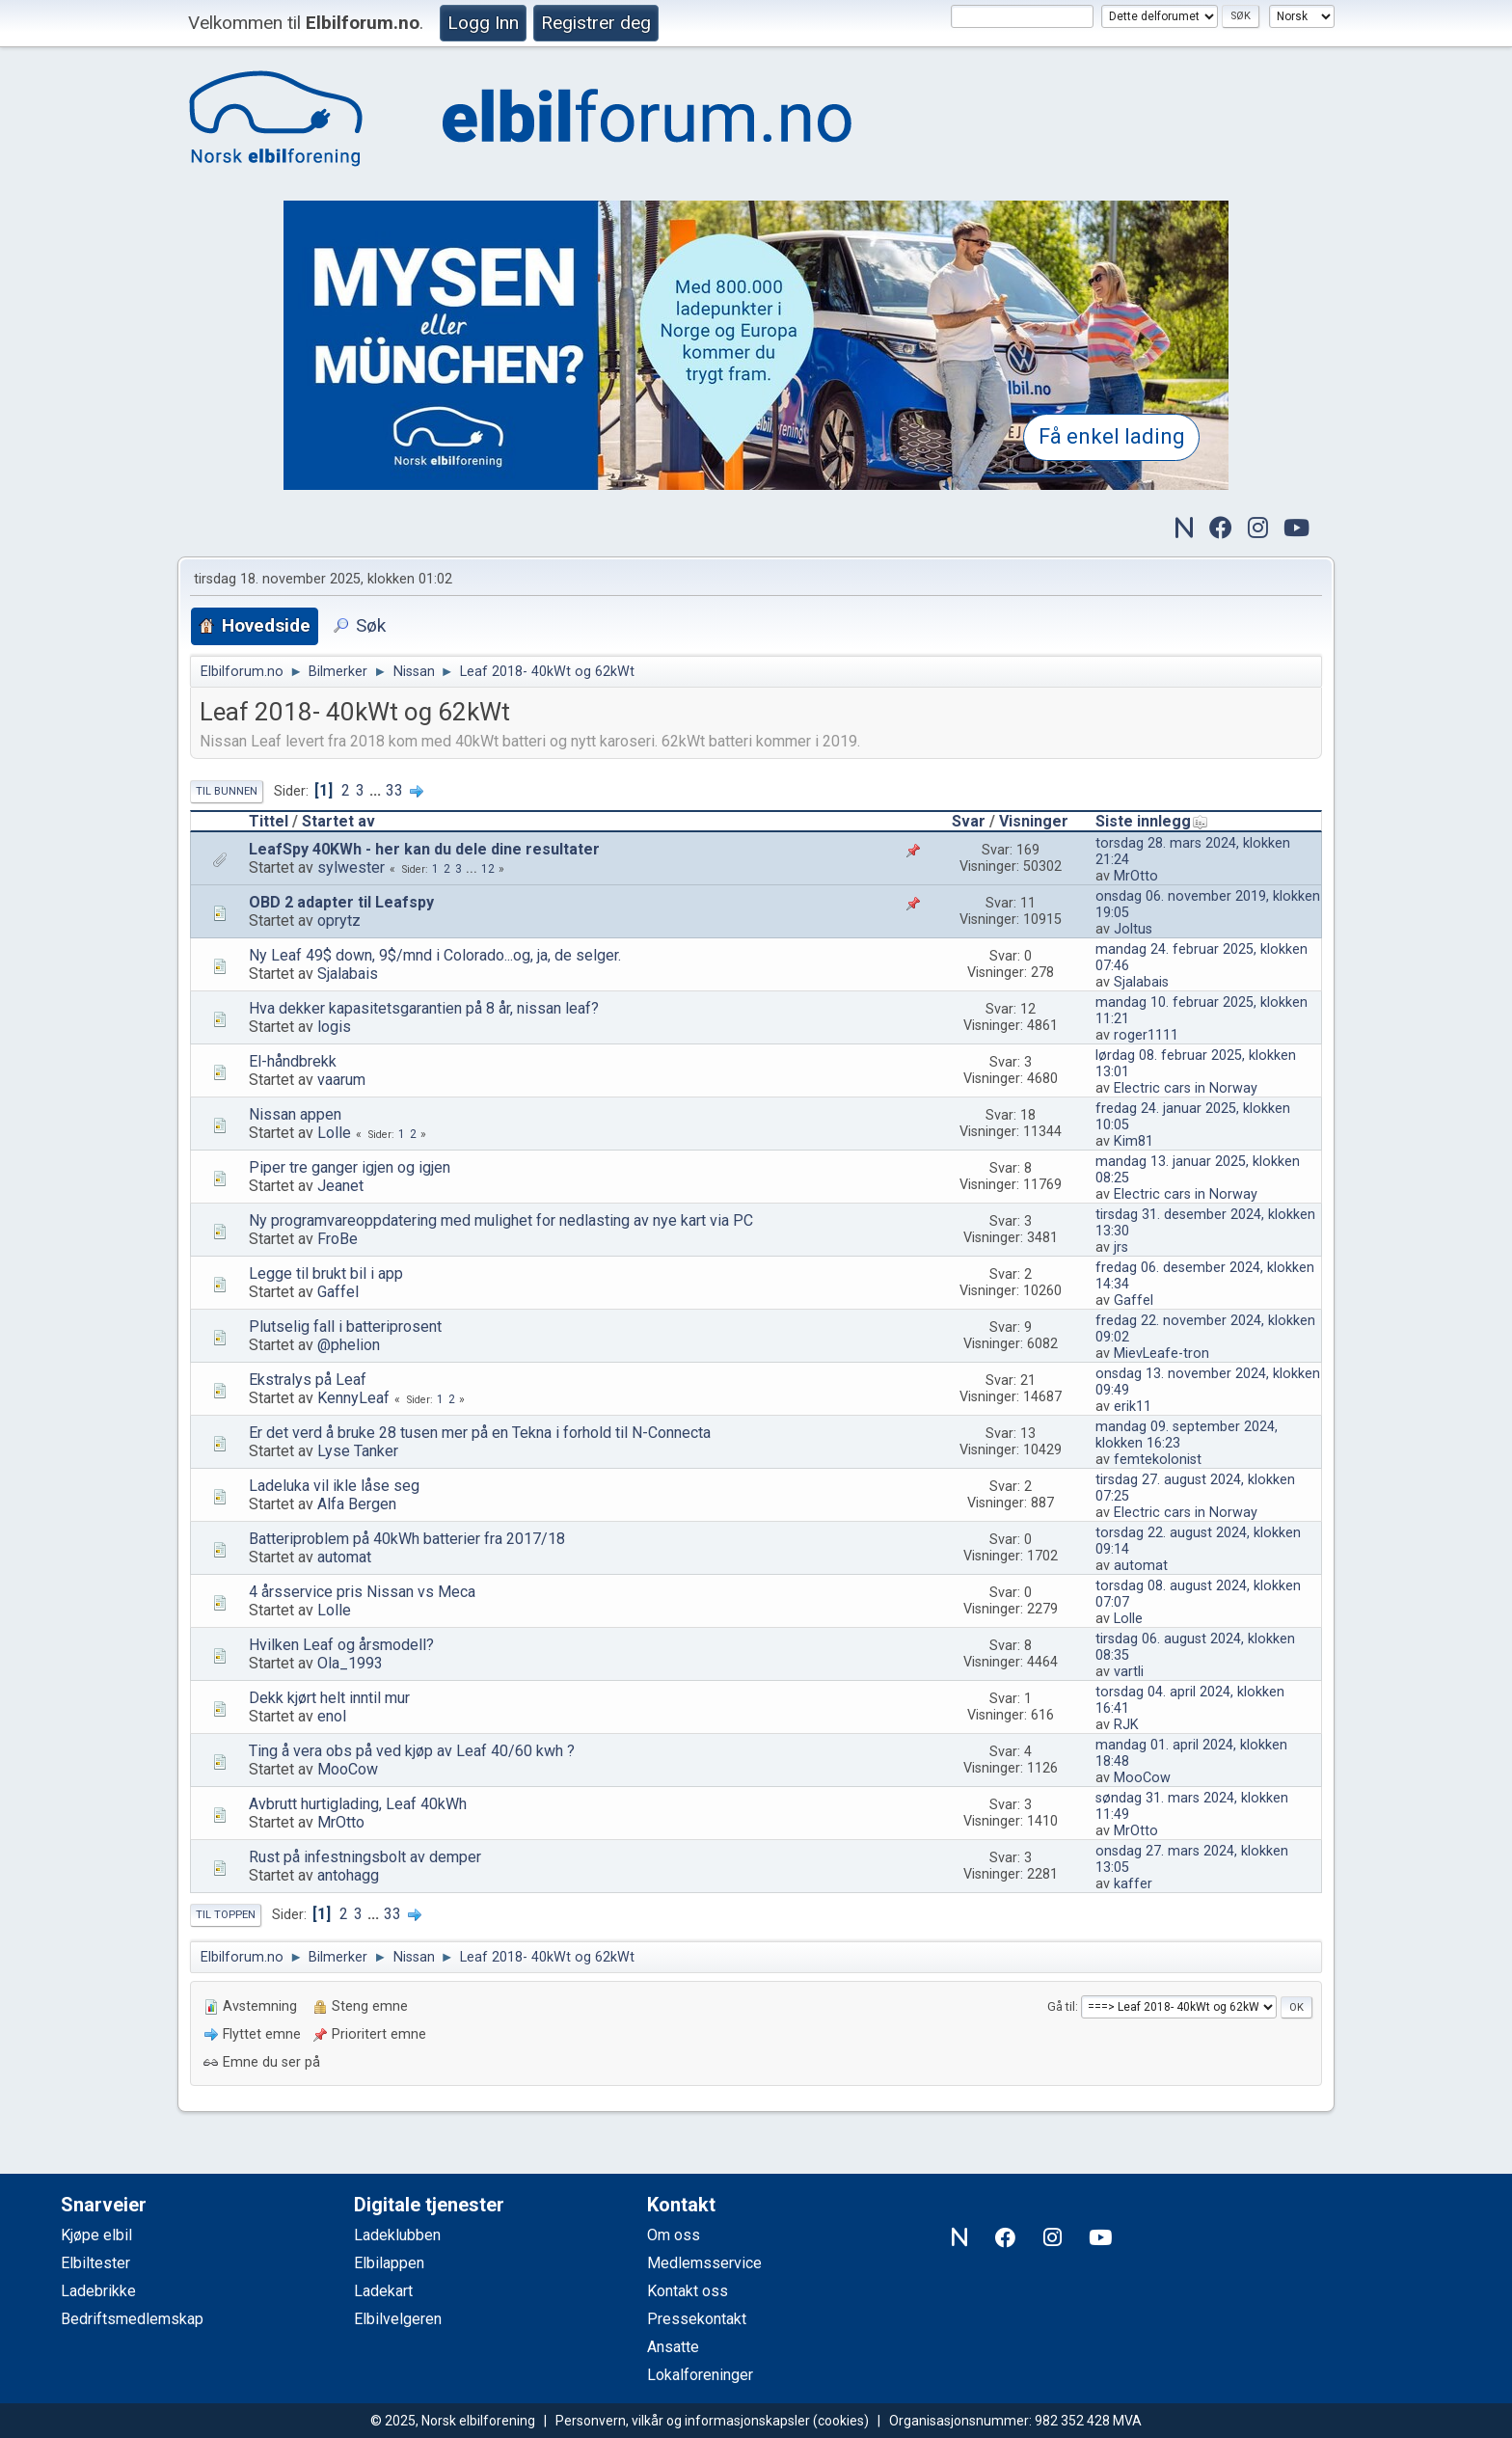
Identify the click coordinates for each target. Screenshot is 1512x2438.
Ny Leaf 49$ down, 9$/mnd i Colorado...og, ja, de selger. (435, 955)
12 (488, 869)
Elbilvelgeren (398, 2319)
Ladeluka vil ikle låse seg (334, 1485)
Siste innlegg (1151, 821)
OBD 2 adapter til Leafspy (341, 902)
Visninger (1033, 821)
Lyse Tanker (357, 1451)
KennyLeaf (353, 1398)
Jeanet (340, 1186)
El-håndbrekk (293, 1061)
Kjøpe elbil (96, 2235)
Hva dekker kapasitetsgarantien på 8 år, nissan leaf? (424, 1008)
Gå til (1061, 2006)
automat (344, 1557)
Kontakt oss (687, 2291)
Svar (969, 821)
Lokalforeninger (700, 2375)
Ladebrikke (98, 2291)
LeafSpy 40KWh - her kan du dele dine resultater (424, 849)
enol (331, 1716)
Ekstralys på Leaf (307, 1379)
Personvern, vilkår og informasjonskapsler (682, 2420)
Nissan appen (295, 1114)
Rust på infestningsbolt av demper (365, 1857)
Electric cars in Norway (1185, 1088)
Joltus (1133, 929)
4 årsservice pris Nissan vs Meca (362, 1592)
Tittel (268, 821)
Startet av (338, 821)
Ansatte (673, 2347)
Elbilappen (389, 2263)
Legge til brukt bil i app (326, 1273)
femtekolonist (1158, 1459)
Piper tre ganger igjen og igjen (349, 1167)
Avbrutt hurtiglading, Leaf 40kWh (358, 1804)
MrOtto (1136, 876)
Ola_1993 (350, 1663)
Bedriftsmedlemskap (132, 2319)
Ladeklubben (397, 2235)
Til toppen (226, 1915)
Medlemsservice (704, 2263)
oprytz (339, 920)
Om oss (673, 2235)
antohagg (348, 1875)
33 (394, 790)
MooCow (347, 1769)
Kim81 (1133, 1141)
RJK (1126, 1725)
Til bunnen (226, 791)
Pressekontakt (696, 2319)
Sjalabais (347, 973)
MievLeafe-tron (1161, 1353)
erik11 (1132, 1406)
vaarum (341, 1079)
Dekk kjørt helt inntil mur (329, 1698)
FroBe (337, 1239)
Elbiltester (95, 2263)
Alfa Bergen (356, 1504)
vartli (1129, 1672)
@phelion (348, 1345)
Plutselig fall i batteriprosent (345, 1326)
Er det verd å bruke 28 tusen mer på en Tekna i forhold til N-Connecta (480, 1432)
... (377, 790)
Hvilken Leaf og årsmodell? (341, 1645)
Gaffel (338, 1292)
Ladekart (383, 2291)
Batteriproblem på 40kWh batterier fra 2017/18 (407, 1539)
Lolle (334, 1133)
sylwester (351, 867)
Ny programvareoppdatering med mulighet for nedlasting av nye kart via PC (501, 1220)
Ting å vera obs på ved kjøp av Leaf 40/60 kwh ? (412, 1751)
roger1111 (1146, 1035)
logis (334, 1026)
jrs (1121, 1247)
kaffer (1133, 1884)
